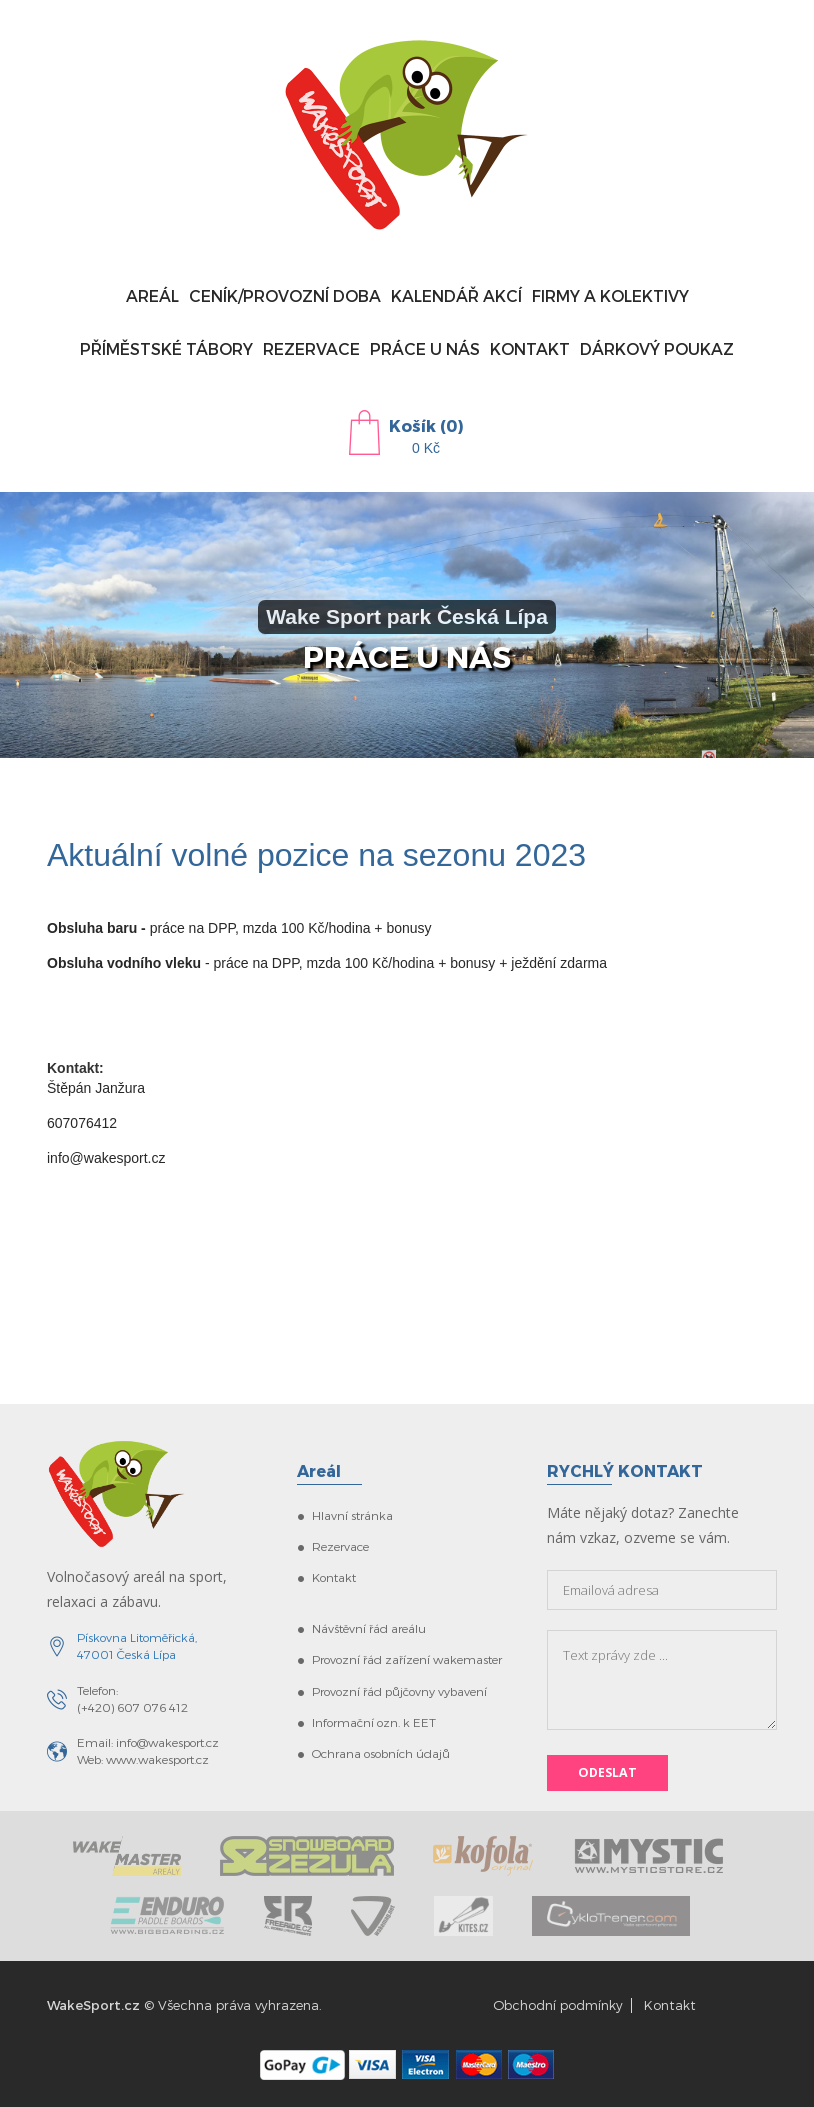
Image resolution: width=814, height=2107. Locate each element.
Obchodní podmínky (558, 2005)
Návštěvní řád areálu (369, 1628)
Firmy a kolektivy (610, 295)
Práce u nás (425, 348)
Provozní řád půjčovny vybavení (399, 1691)
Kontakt (530, 348)
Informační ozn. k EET (374, 1722)
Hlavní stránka (352, 1515)
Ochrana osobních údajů (381, 1753)
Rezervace (311, 348)
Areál (152, 295)
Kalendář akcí (456, 295)
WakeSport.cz (93, 2005)
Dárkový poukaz (657, 348)
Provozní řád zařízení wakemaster (407, 1659)
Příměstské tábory (166, 348)
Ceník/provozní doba (285, 295)
